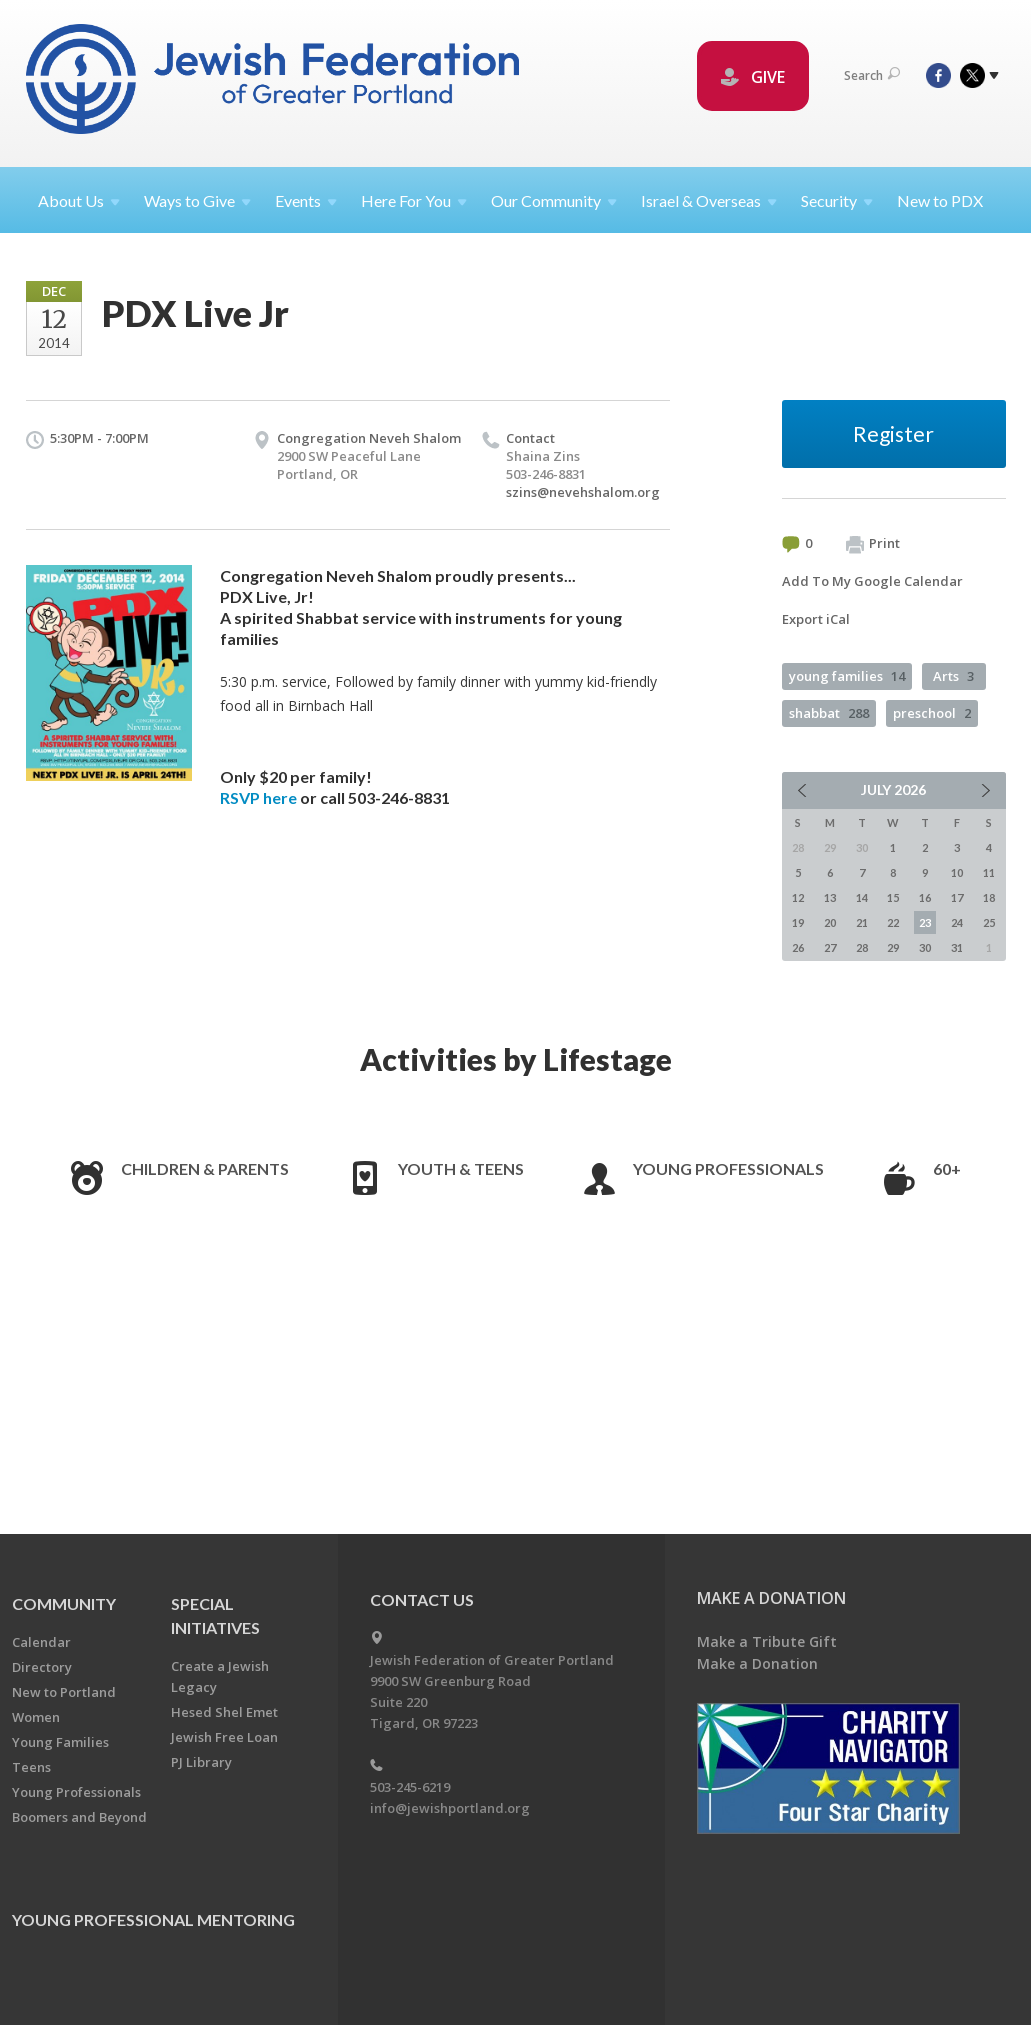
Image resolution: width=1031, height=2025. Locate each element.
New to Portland (64, 1692)
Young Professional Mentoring (153, 1919)
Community (64, 1603)
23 (925, 922)
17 (957, 897)
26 (798, 947)
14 (862, 897)
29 (893, 947)
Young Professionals (728, 1168)
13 (830, 897)
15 (893, 897)
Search (872, 75)
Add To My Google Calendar (872, 581)
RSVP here (258, 797)
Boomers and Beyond (79, 1817)
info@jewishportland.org (450, 1808)
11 (989, 872)
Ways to (197, 200)
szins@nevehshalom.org (583, 492)
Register (893, 433)
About (79, 200)
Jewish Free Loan (224, 1737)
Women (36, 1717)
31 (957, 947)
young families (847, 676)
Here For (414, 200)
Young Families (60, 1742)
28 (862, 947)
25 (989, 922)
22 (893, 922)
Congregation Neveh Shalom (369, 438)
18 (989, 897)
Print (873, 544)
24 (957, 922)
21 (862, 922)
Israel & (709, 200)
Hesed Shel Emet (224, 1712)
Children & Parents (205, 1168)
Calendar (41, 1642)
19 (798, 922)
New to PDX (940, 200)
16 (925, 897)
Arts (953, 676)
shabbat (829, 713)
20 (830, 922)
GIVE (753, 77)
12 (798, 897)
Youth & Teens (461, 1168)
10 (957, 872)
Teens (31, 1767)
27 (830, 947)
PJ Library (201, 1762)
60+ (947, 1168)
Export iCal (816, 619)
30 (925, 947)
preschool (932, 713)
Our (554, 200)
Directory (42, 1667)
